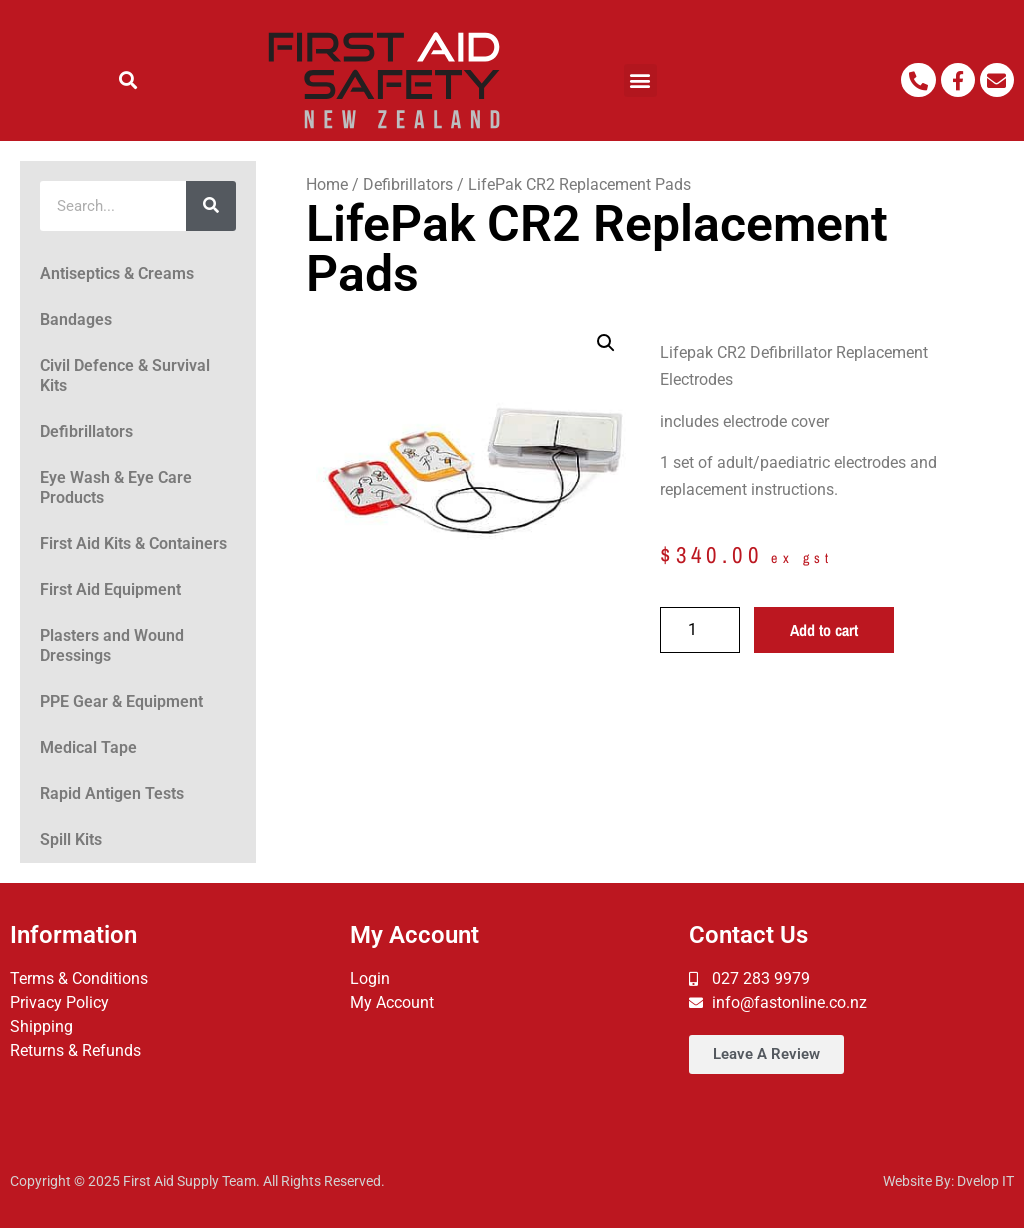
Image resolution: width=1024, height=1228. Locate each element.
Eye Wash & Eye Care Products (116, 487)
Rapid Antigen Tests (112, 793)
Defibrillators (86, 431)
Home (327, 184)
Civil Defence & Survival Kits (125, 375)
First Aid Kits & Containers (133, 543)
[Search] (211, 206)
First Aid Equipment (110, 589)
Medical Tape (88, 747)
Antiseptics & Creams (117, 273)
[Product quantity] (700, 630)
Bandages (76, 319)
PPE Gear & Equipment (121, 701)
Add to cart (824, 630)
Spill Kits (71, 839)
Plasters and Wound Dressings (112, 645)
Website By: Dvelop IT (948, 1181)
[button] (128, 80)
